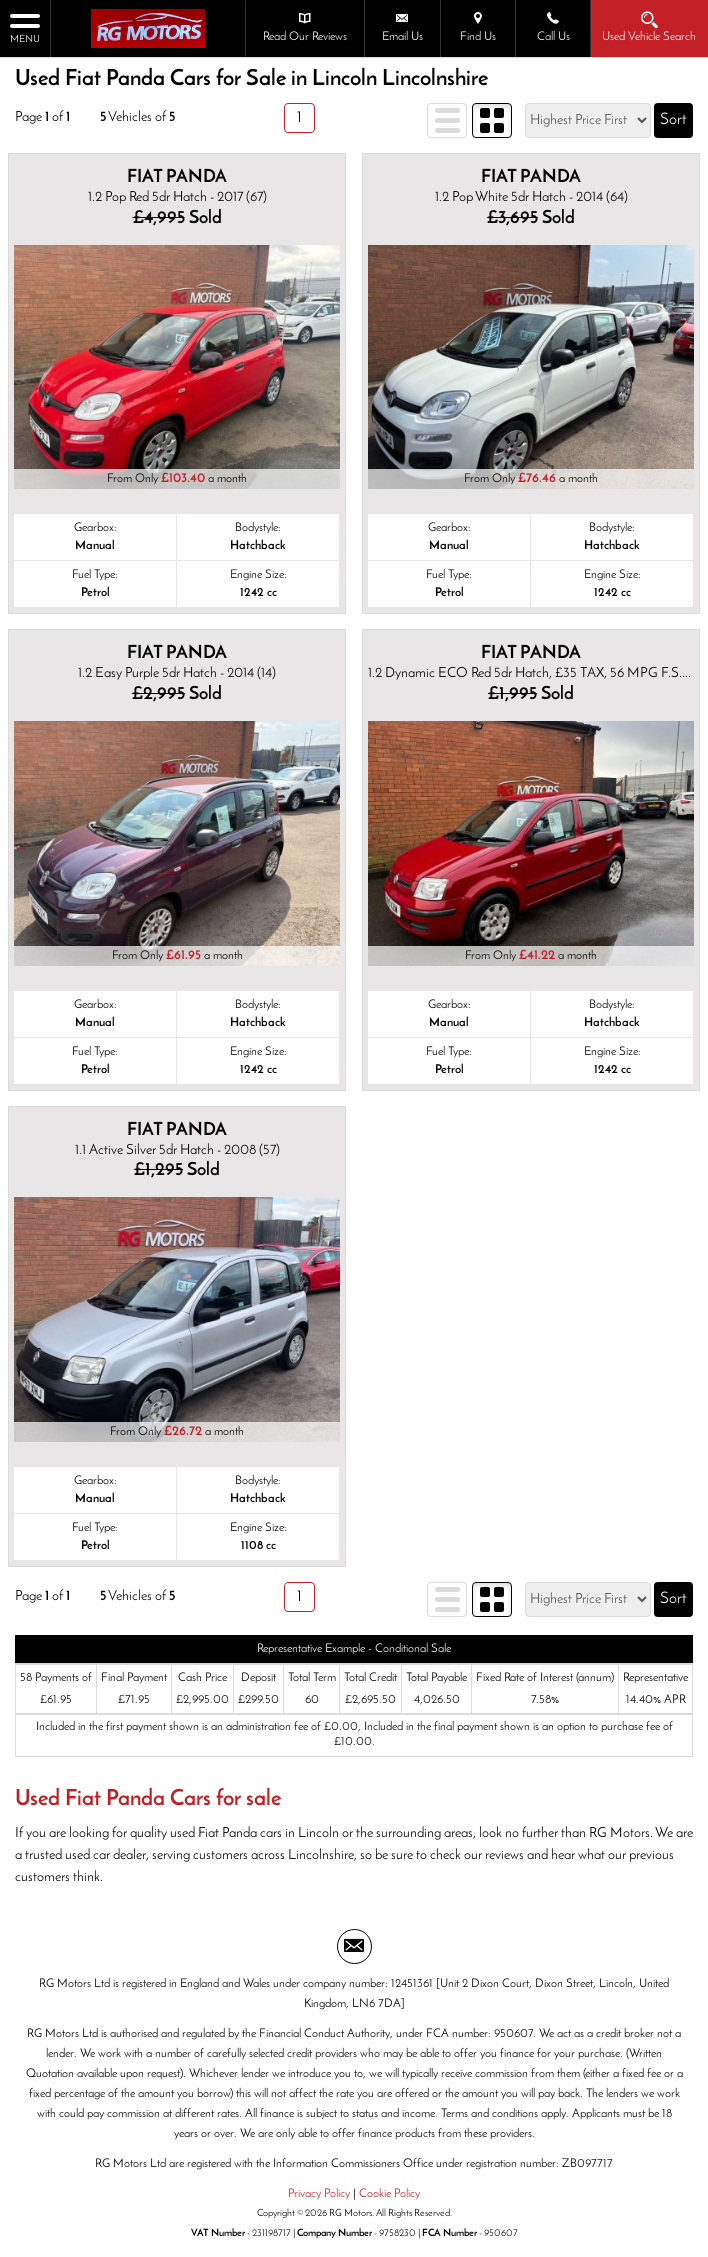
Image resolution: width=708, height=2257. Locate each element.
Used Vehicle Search (650, 27)
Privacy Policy (319, 2194)
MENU (25, 27)
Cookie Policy (389, 2194)
